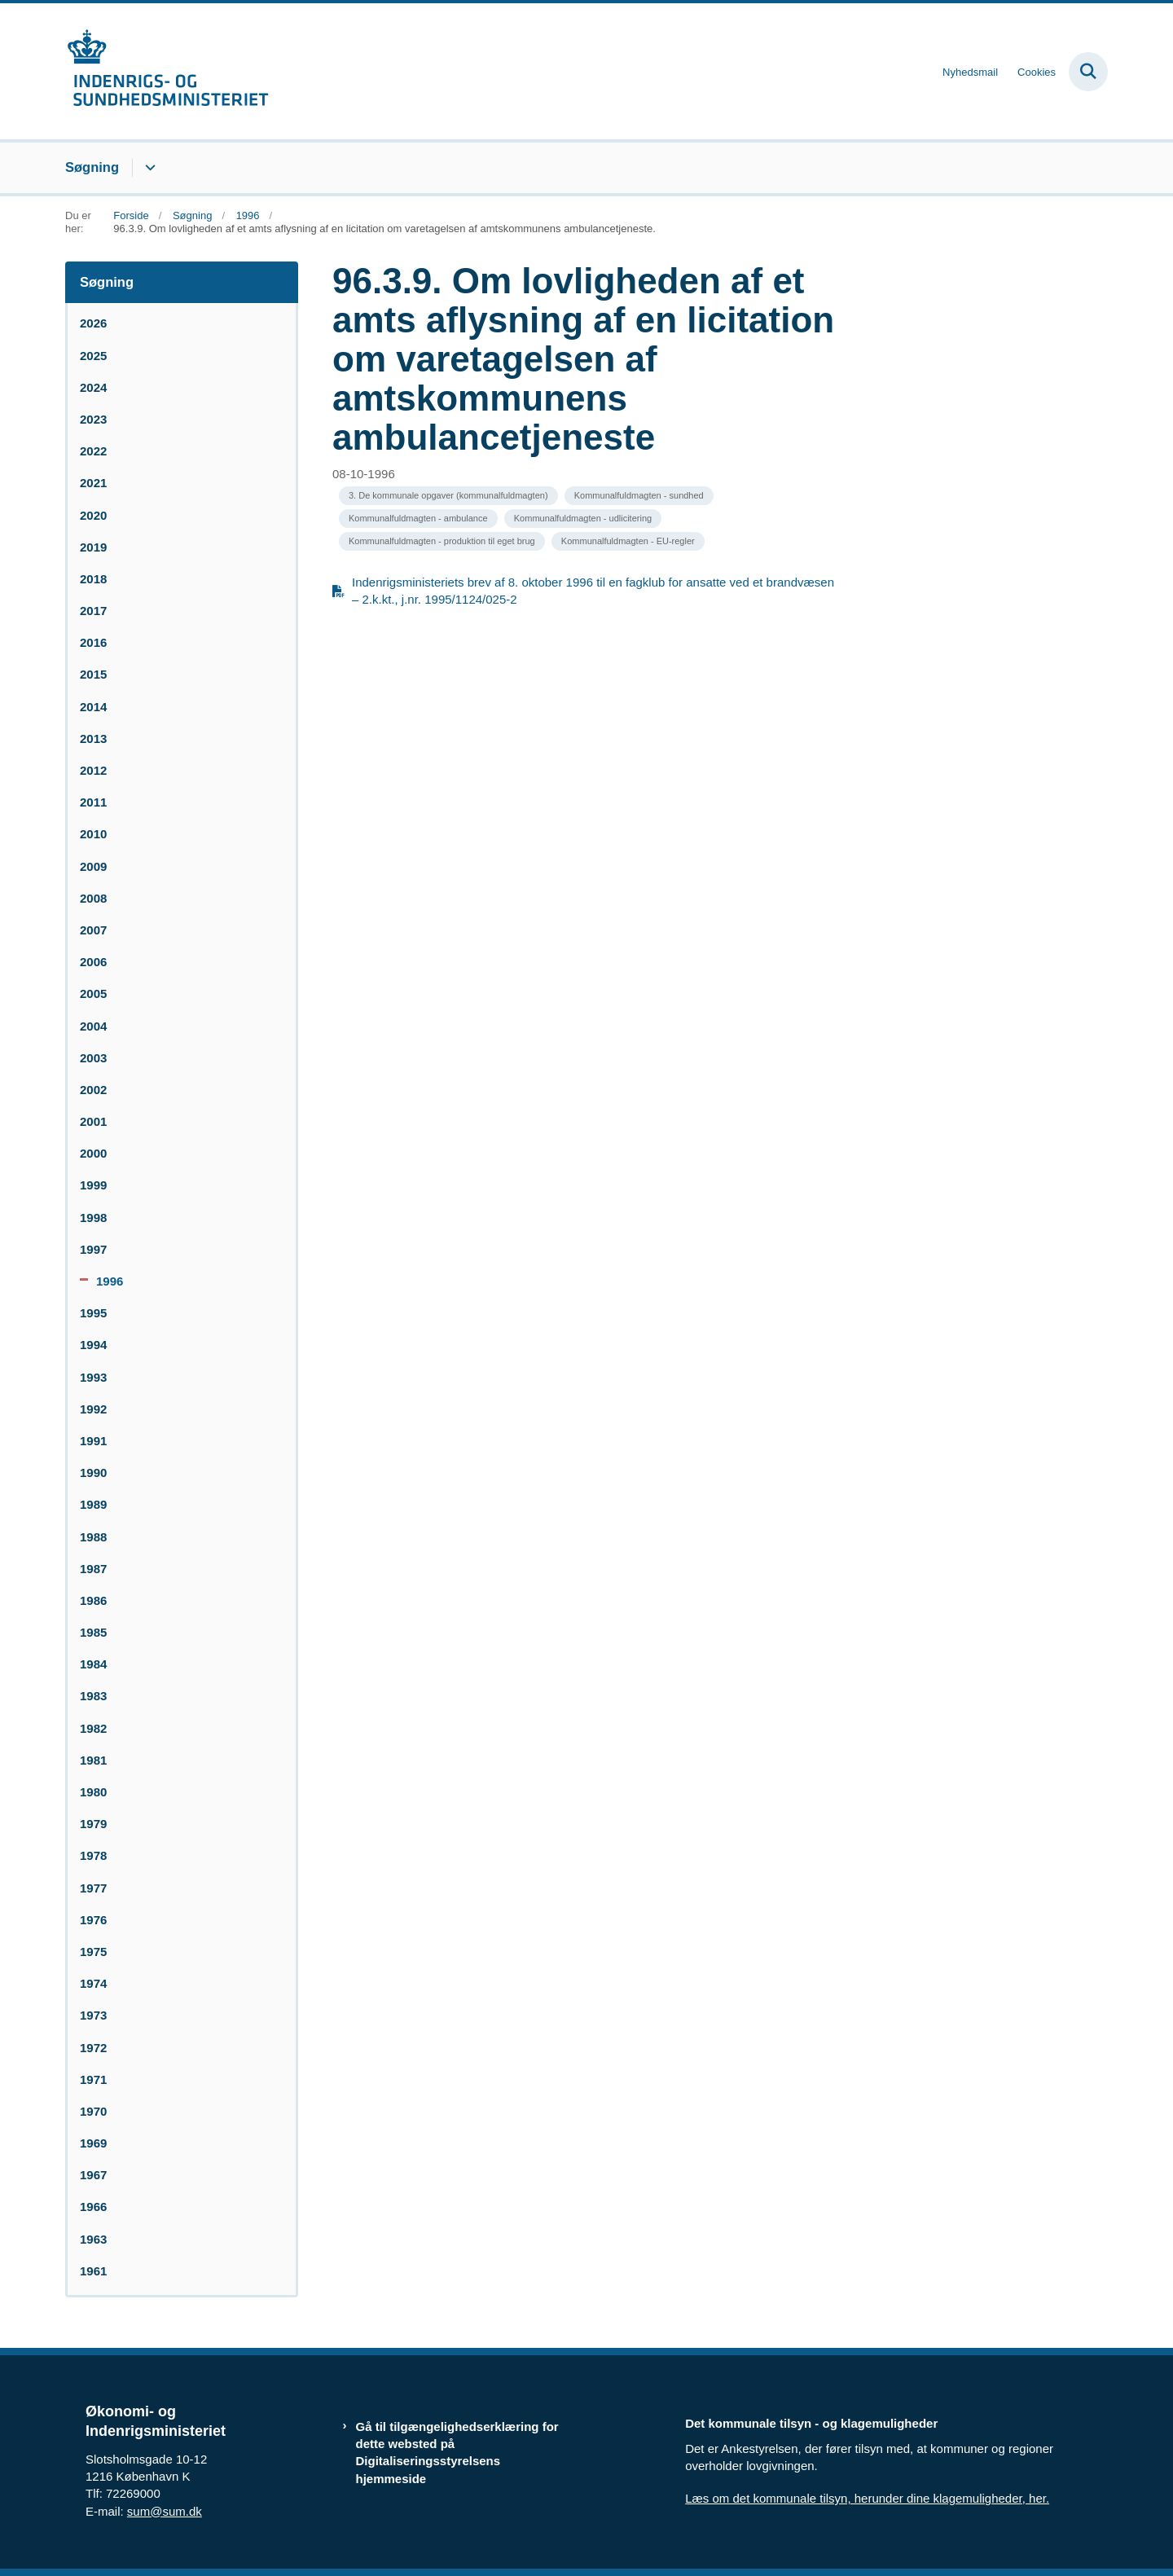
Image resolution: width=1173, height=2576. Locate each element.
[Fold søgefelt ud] (1088, 71)
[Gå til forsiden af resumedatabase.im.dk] (167, 71)
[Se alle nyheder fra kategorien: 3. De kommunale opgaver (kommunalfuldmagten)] (448, 495)
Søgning (92, 167)
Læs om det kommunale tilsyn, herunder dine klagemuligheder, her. (867, 2498)
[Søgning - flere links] (148, 168)
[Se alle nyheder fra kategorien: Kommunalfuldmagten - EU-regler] (628, 541)
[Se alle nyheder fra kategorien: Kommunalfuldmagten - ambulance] (418, 518)
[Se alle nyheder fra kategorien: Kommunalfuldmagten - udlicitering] (582, 518)
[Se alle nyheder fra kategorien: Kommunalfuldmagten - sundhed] (639, 495)
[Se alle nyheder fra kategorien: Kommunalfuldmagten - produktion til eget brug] (442, 541)
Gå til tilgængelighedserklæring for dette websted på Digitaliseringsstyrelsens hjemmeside (457, 2453)
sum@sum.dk (164, 2511)
